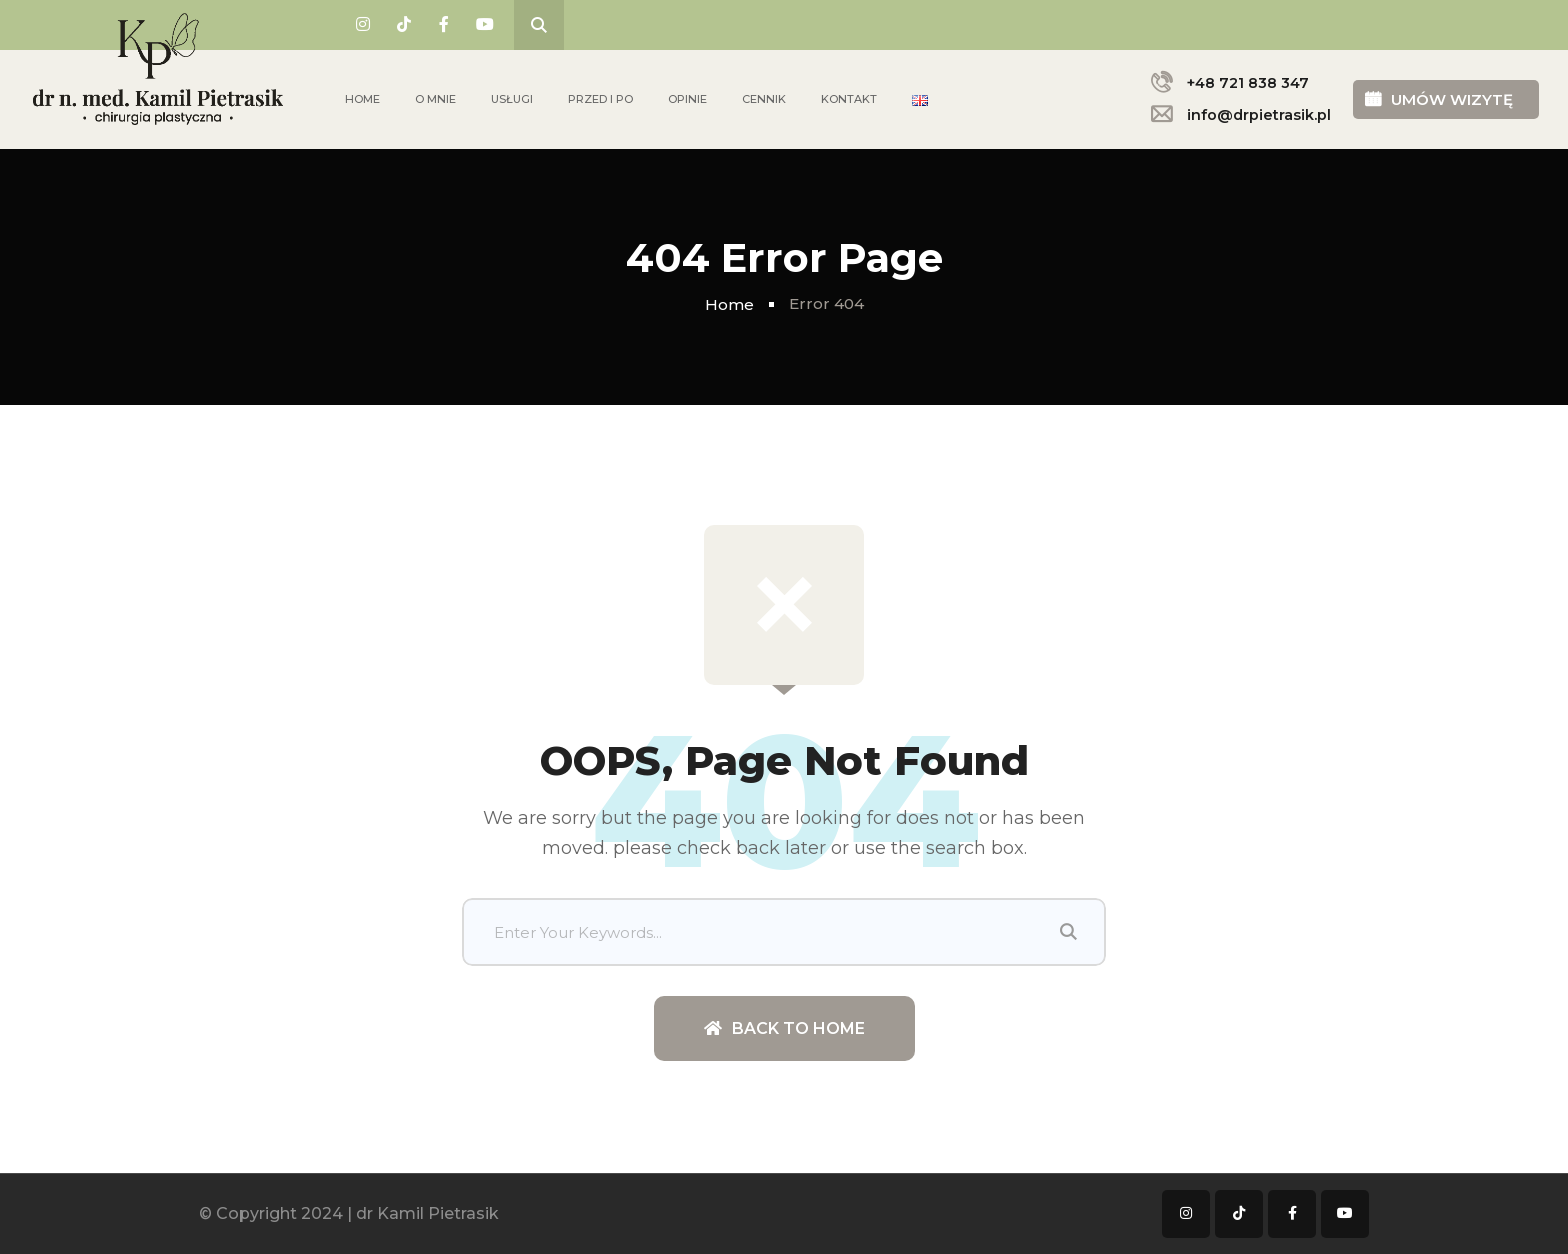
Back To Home (784, 1028)
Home (362, 99)
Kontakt (849, 99)
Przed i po (600, 99)
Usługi (512, 99)
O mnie (435, 99)
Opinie (687, 99)
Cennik (764, 99)
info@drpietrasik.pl (1259, 115)
